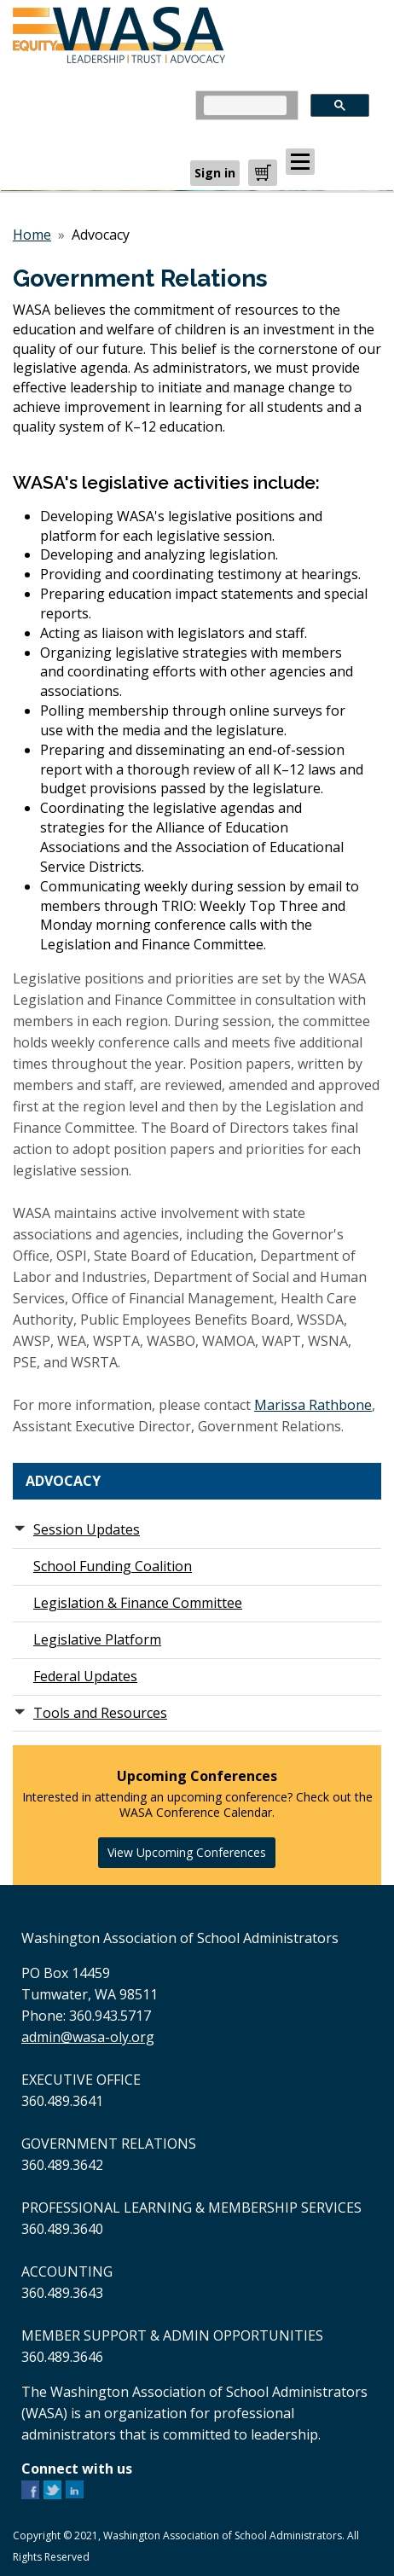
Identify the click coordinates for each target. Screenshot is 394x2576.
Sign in (214, 173)
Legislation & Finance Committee (137, 1602)
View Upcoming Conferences (186, 1852)
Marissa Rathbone (313, 1404)
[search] (245, 105)
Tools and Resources (100, 1712)
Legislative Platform (97, 1639)
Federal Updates (85, 1676)
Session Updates (86, 1529)
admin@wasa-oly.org (87, 2037)
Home (32, 234)
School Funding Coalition (112, 1566)
